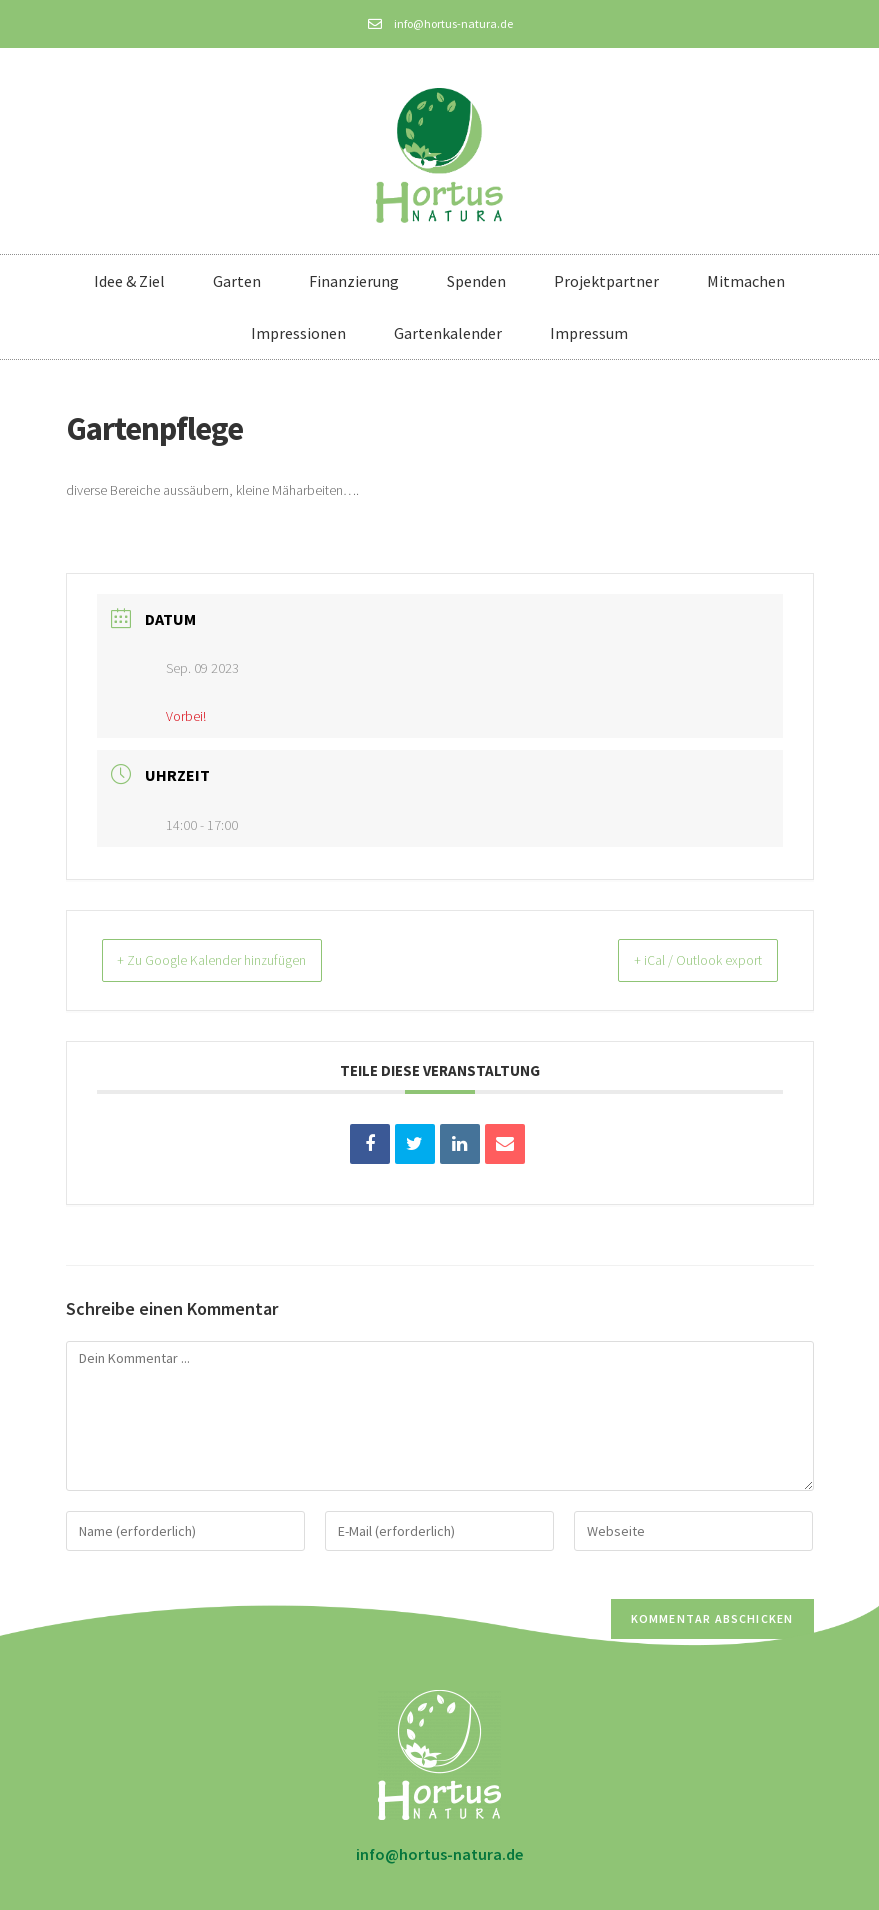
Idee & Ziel (129, 281)
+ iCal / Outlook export (681, 959)
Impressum (589, 333)
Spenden (476, 281)
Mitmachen (746, 281)
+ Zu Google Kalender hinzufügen (232, 959)
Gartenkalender (448, 333)
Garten (237, 281)
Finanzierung (354, 281)
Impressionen (298, 333)
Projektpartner (606, 281)
